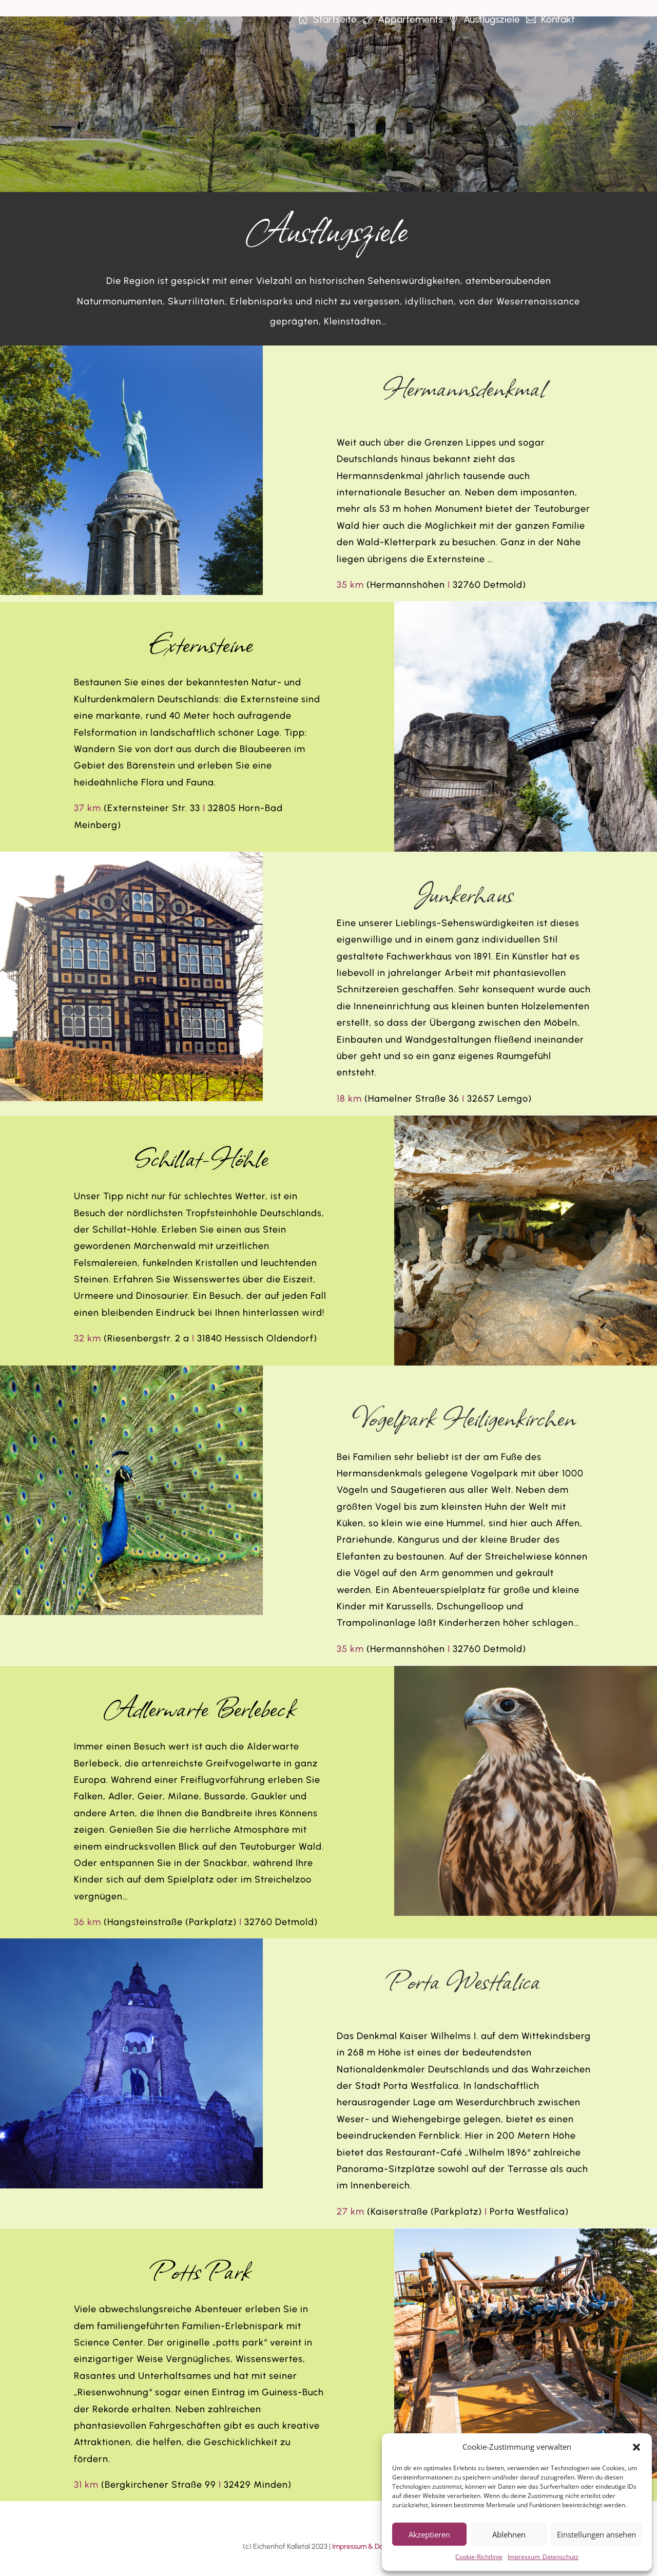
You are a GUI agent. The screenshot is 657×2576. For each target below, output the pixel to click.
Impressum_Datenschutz (543, 2556)
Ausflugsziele (491, 19)
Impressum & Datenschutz (373, 2530)
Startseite (335, 19)
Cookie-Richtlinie (479, 2556)
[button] (636, 2447)
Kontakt (558, 19)
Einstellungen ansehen (596, 2534)
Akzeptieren (429, 2534)
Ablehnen (509, 2534)
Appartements (410, 19)
